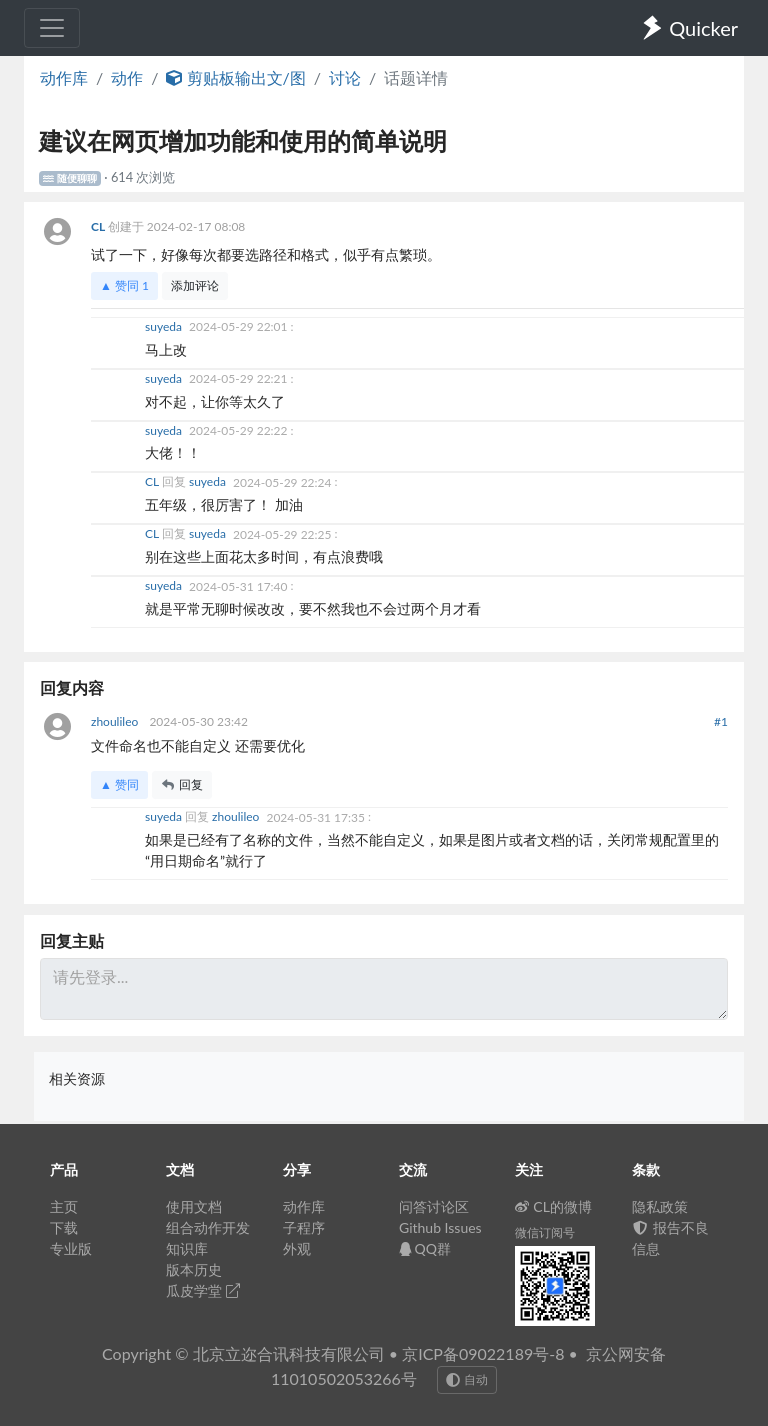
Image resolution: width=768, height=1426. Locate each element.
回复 (182, 784)
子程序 (304, 1227)
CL (99, 226)
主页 (64, 1206)
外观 (297, 1248)
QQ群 (425, 1248)
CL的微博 (553, 1206)
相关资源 (77, 1078)
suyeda (165, 326)
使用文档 (194, 1206)
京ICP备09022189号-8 (483, 1353)
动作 (127, 77)
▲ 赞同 (124, 285)
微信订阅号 (545, 1232)
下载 (64, 1227)
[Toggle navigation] (52, 28)
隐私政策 (660, 1206)
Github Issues (440, 1227)
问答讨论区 (434, 1206)
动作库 (64, 77)
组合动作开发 (208, 1227)
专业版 (71, 1248)
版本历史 (194, 1269)
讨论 (345, 77)
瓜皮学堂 (203, 1290)
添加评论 (195, 285)
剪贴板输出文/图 (235, 77)
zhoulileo (116, 721)
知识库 (187, 1248)
